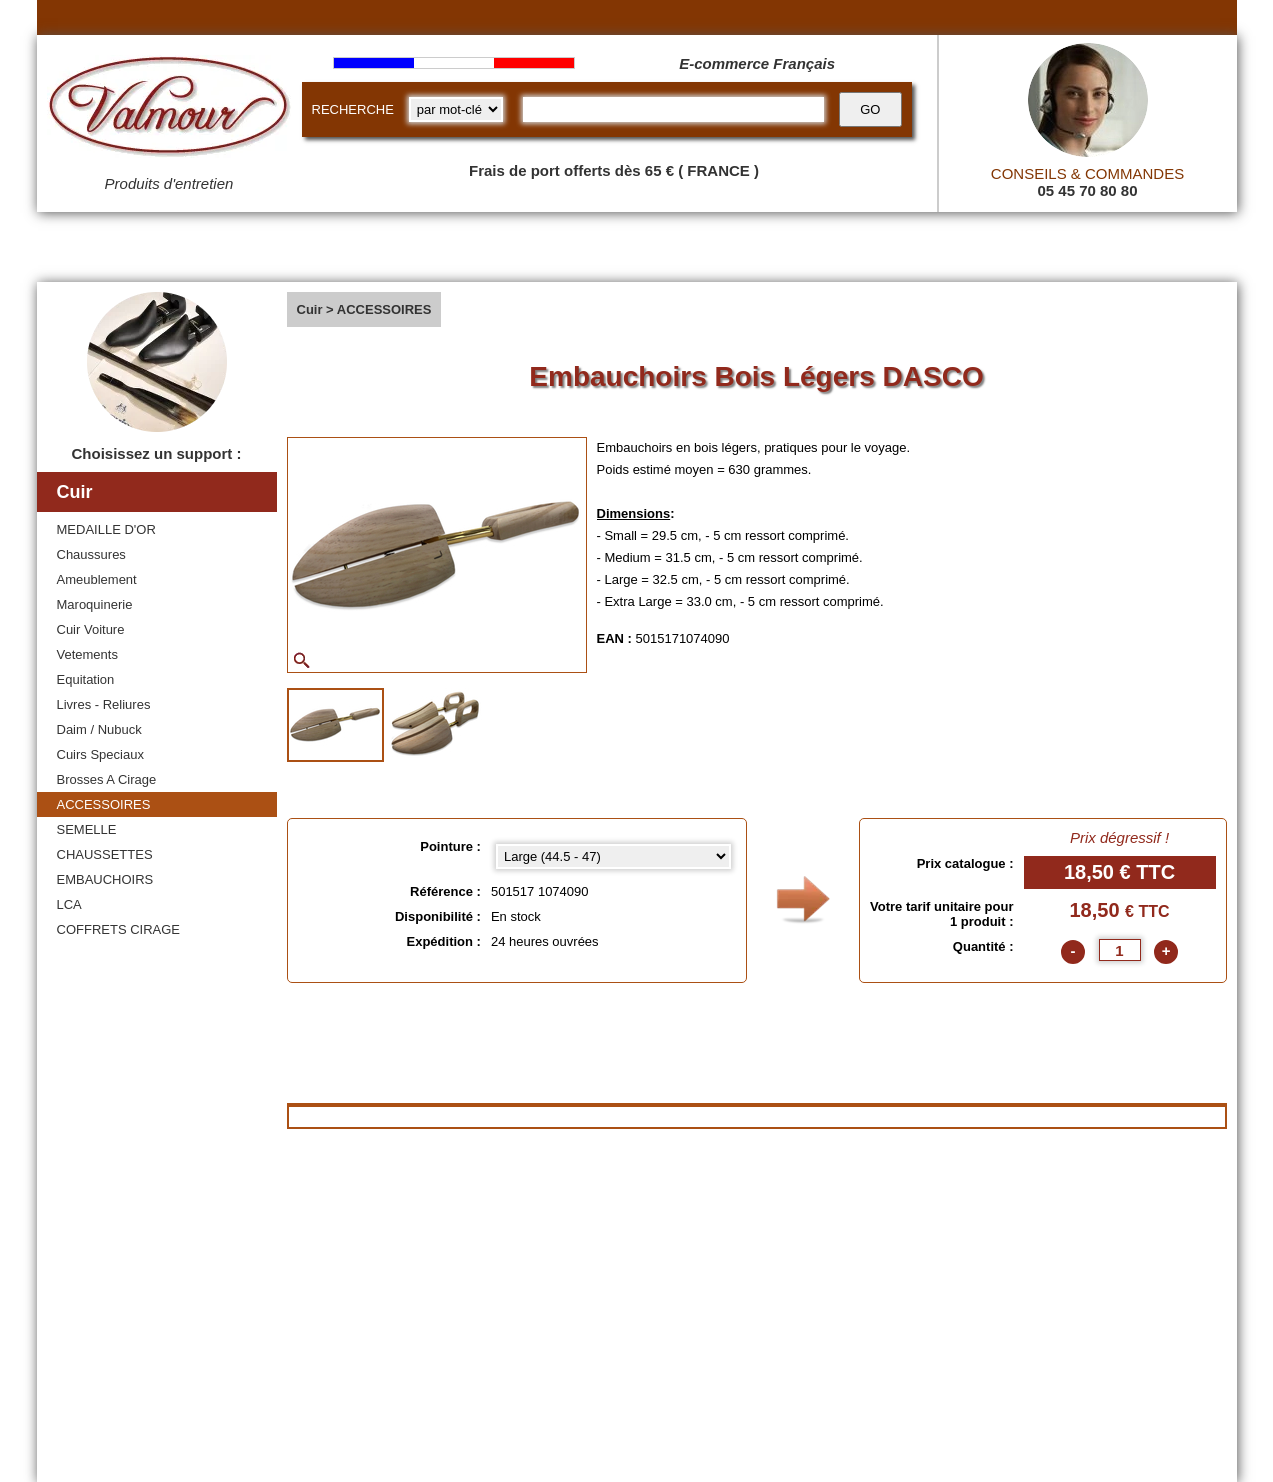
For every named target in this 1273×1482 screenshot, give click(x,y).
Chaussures (91, 554)
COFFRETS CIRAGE (119, 929)
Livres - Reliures (104, 704)
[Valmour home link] (169, 110)
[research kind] (456, 109)
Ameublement (97, 579)
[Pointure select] (613, 856)
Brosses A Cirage (107, 779)
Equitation (86, 679)
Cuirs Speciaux (100, 754)
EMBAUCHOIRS (105, 879)
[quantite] (1120, 950)
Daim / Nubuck (99, 729)
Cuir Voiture (91, 629)
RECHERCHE (353, 109)
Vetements (87, 654)
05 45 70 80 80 (1087, 190)
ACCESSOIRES (104, 804)
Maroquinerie (95, 604)
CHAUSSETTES (105, 854)
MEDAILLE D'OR (106, 529)
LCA (69, 904)
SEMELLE (87, 829)
